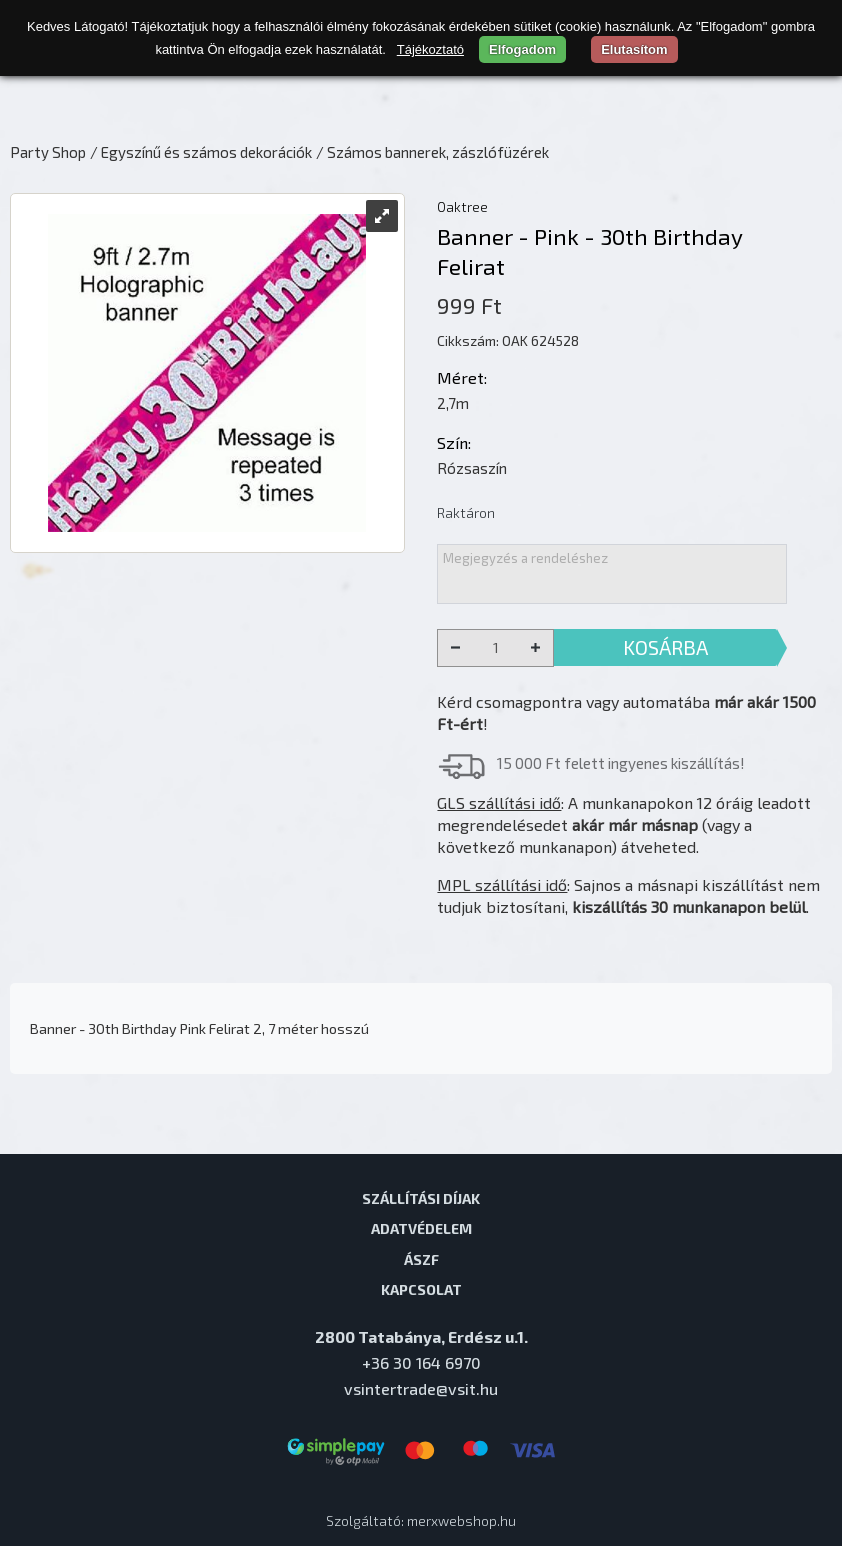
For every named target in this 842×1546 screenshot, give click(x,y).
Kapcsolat (421, 1289)
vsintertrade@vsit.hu (421, 1388)
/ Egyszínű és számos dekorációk (201, 152)
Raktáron (466, 512)
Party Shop (48, 152)
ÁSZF (421, 1259)
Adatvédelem (421, 1228)
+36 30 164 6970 (421, 1362)
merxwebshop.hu (461, 1520)
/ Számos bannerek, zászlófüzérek (432, 152)
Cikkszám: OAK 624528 (508, 340)
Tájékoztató (430, 49)
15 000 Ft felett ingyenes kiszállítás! (621, 763)
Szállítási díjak (421, 1198)
